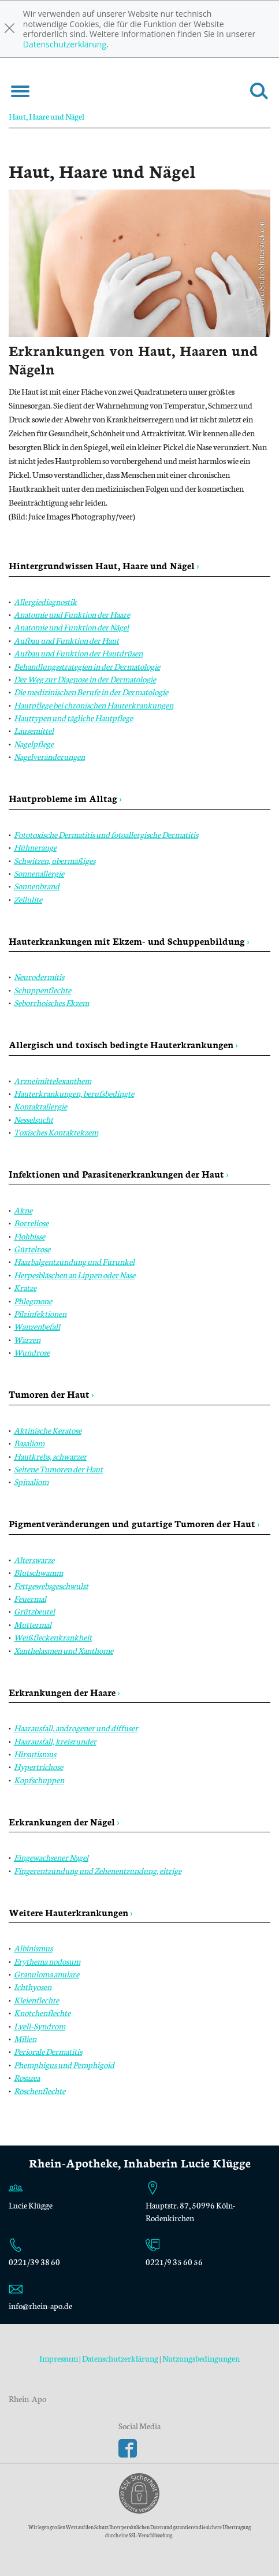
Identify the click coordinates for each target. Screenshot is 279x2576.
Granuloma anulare (46, 1974)
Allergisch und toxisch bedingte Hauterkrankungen (123, 1044)
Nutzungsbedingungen (201, 2358)
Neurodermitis (39, 976)
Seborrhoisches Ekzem (51, 1002)
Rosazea (27, 2077)
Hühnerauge (35, 847)
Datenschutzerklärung (64, 44)
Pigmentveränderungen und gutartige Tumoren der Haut (134, 1523)
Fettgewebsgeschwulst (51, 1585)
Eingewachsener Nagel (51, 1857)
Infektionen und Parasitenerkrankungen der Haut (119, 1173)
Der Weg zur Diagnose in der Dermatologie (85, 679)
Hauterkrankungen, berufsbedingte (74, 1093)
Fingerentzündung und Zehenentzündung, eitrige (97, 1870)
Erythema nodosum (47, 1961)
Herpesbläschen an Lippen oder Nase (74, 1274)
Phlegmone (33, 1300)
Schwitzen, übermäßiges (54, 860)
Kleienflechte (36, 2000)
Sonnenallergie (39, 873)
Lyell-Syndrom (39, 2026)
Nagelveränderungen (49, 756)
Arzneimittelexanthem (52, 1080)
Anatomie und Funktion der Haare (72, 614)
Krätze (25, 1287)
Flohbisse (29, 1236)
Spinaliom (31, 1481)
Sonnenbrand (36, 886)
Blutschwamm (38, 1572)
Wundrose (32, 1352)
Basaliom (29, 1443)
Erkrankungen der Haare (64, 1691)
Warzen (27, 1339)
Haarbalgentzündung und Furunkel (74, 1261)
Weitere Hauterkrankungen (71, 1911)
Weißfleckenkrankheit (53, 1637)
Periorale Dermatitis (48, 2051)
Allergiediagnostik (45, 601)
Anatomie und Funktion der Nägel (71, 627)
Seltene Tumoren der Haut (58, 1469)
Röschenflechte (39, 2090)
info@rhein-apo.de (40, 2305)
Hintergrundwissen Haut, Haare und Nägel (104, 564)
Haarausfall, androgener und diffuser (76, 1728)
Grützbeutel (34, 1611)
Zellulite (28, 899)
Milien (25, 2038)
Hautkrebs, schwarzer (50, 1456)
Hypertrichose (38, 1766)
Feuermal (30, 1598)
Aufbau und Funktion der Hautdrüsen (78, 653)
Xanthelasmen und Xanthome (63, 1650)
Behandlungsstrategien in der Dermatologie (87, 666)
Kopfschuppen (39, 1780)
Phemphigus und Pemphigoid (64, 2064)
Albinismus (33, 1948)
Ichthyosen (32, 1986)
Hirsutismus (35, 1754)
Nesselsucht (33, 1119)
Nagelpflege (34, 743)
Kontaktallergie (40, 1106)
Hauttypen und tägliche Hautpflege (73, 717)
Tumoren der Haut (51, 1393)
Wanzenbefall (37, 1326)
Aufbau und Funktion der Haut (66, 640)
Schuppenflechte (42, 990)
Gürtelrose (32, 1248)
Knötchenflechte (42, 2012)
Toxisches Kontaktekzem (56, 1132)
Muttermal (32, 1624)
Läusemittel (34, 730)
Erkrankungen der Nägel (64, 1821)
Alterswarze (34, 1559)
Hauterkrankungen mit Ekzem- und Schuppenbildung (129, 940)
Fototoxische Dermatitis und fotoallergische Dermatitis (106, 834)
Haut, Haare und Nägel (46, 116)
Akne (23, 1210)
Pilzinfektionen (40, 1313)
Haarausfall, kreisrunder (55, 1741)
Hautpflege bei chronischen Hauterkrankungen (93, 705)
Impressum (59, 2358)
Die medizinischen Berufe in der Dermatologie (91, 691)
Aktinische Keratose (47, 1430)
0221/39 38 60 (34, 2261)
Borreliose (31, 1222)
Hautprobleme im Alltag (65, 797)
